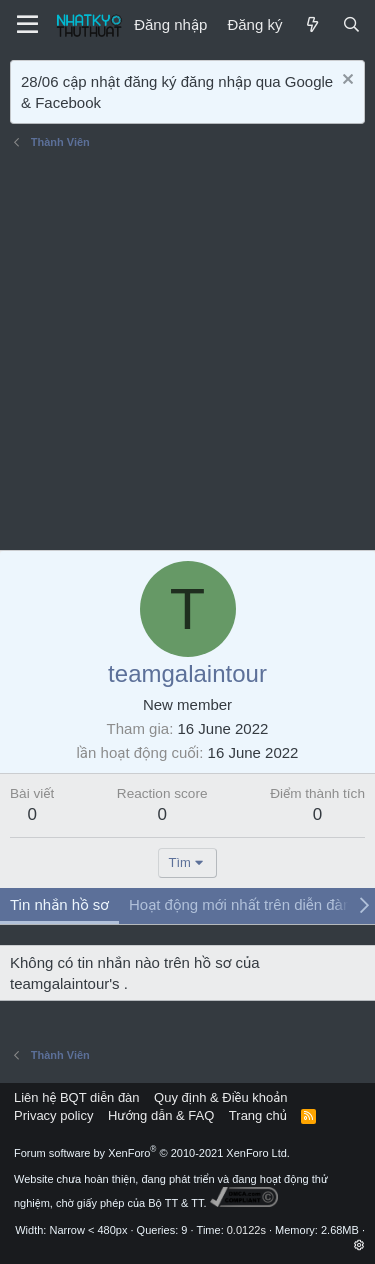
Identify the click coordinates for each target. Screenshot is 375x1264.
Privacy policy (53, 1115)
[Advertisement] (187, 352)
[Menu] (27, 25)
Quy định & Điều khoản (220, 1097)
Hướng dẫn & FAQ (161, 1115)
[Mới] (311, 24)
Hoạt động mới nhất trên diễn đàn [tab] (240, 904)
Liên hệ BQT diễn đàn (77, 1097)
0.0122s (246, 1230)
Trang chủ (258, 1115)
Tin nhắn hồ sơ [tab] (59, 904)
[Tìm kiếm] (351, 24)
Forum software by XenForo (152, 1153)
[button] (359, 1245)
